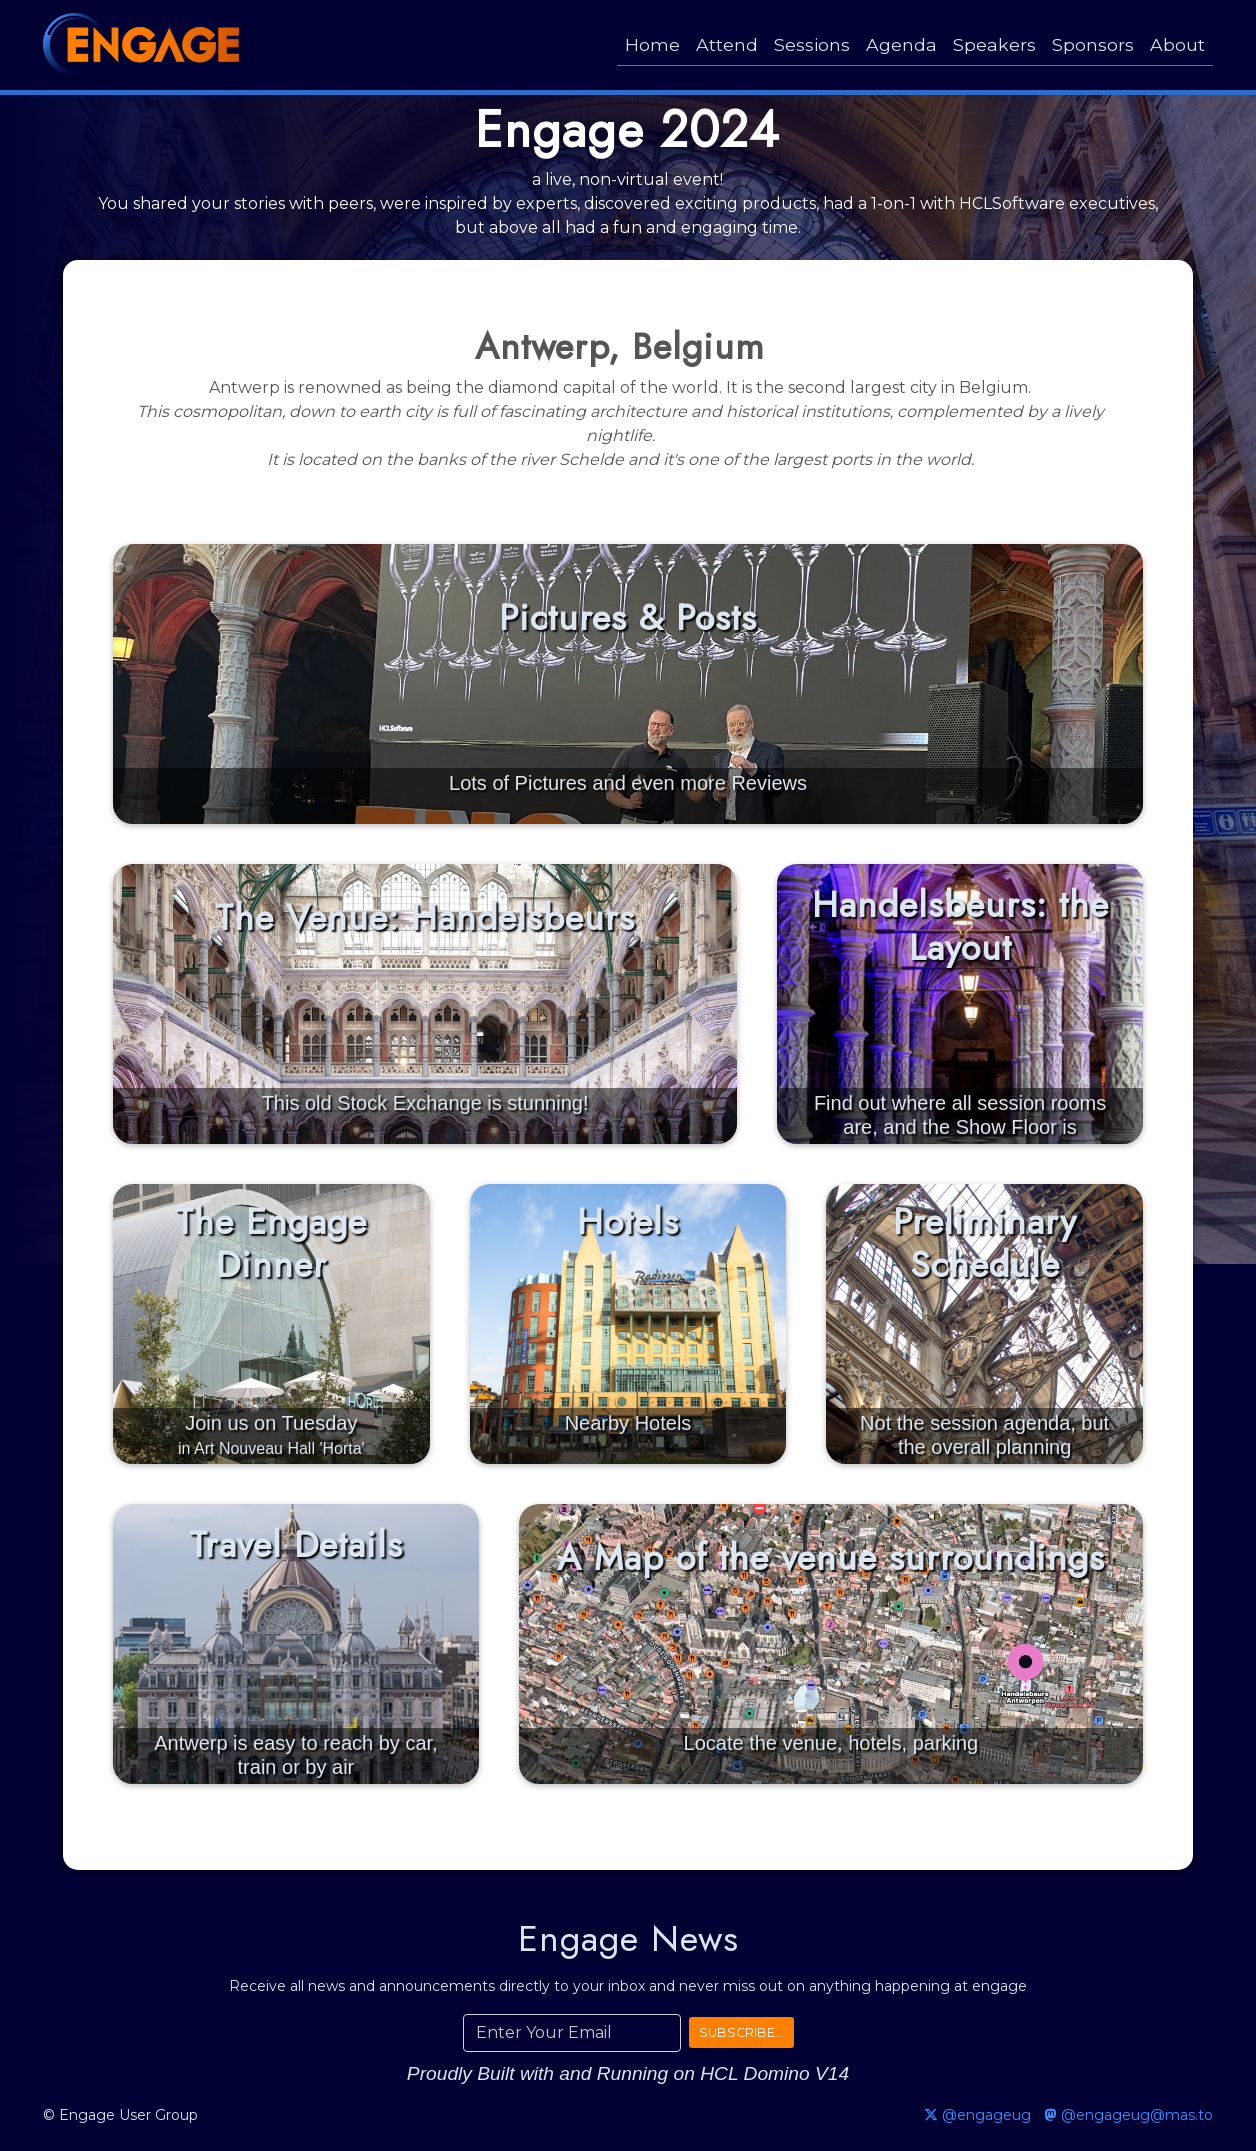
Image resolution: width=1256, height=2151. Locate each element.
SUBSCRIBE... (741, 2032)
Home (652, 44)
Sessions (812, 44)
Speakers (994, 44)
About (1177, 44)
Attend (727, 44)
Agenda (901, 44)
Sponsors (1093, 44)
